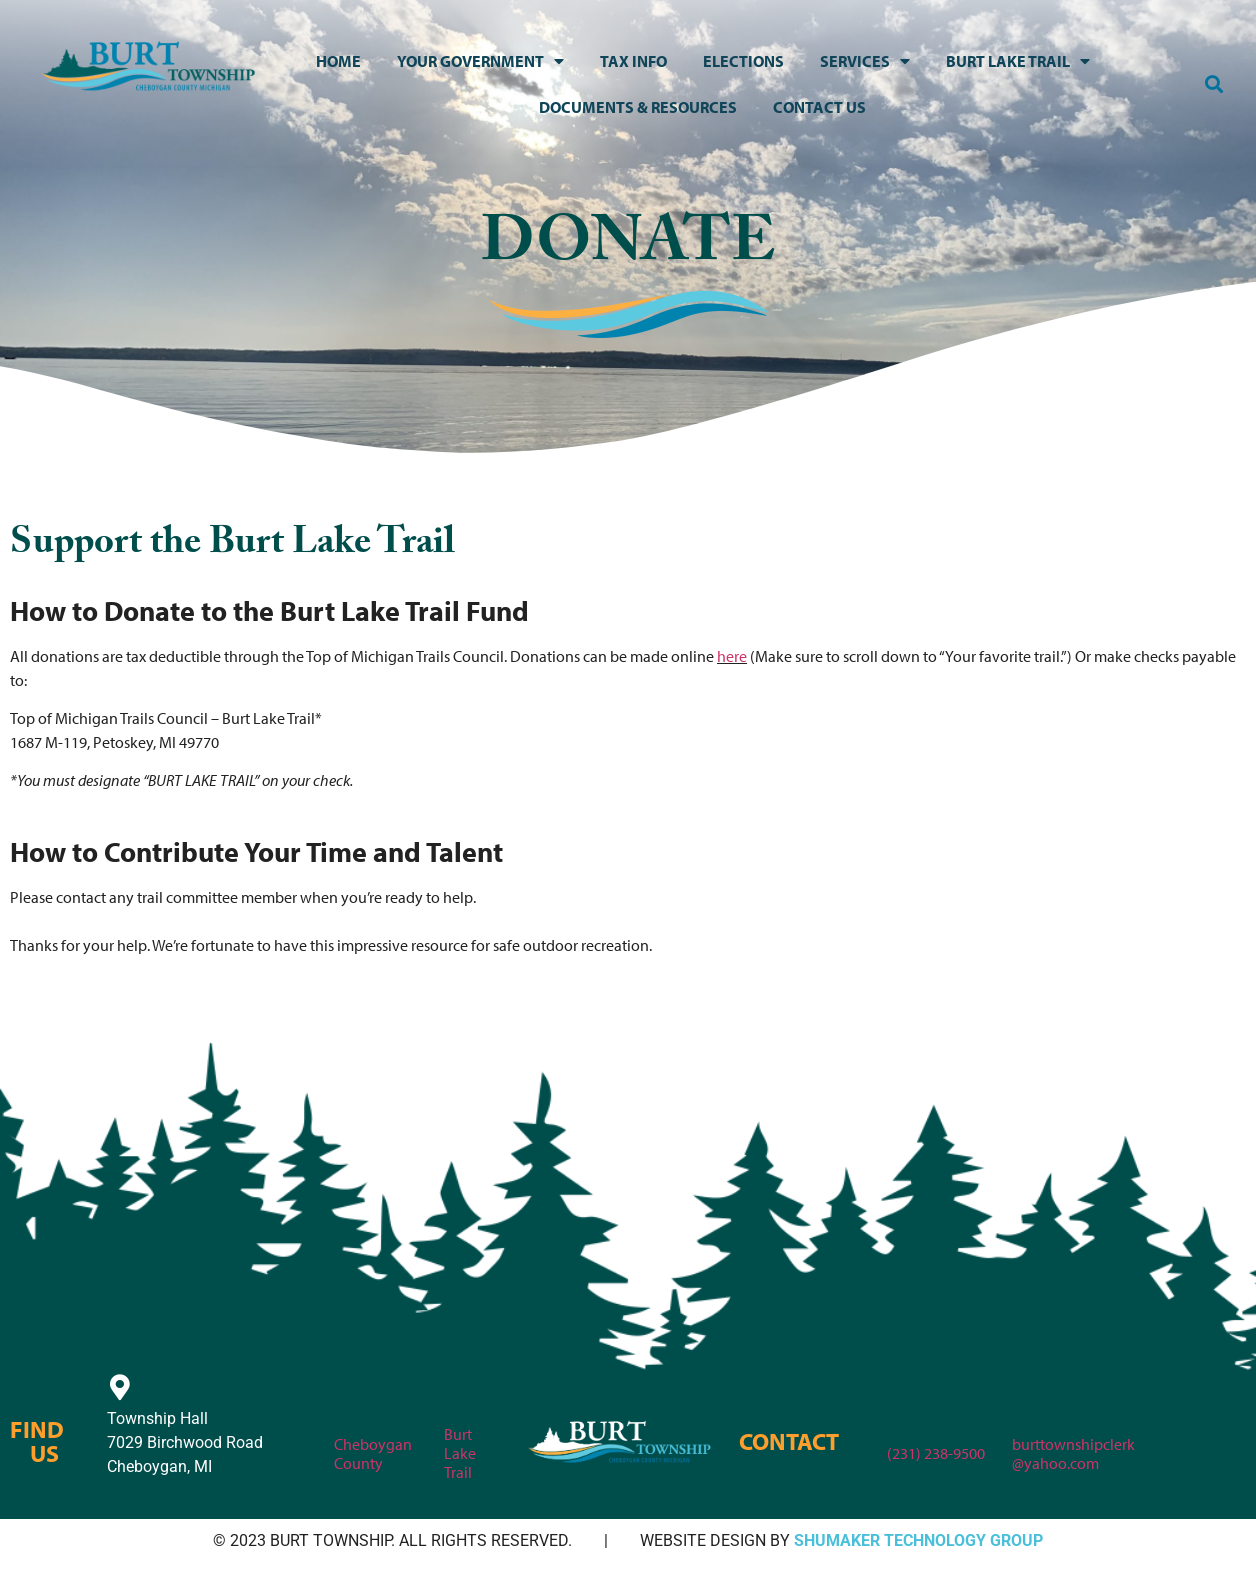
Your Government (480, 61)
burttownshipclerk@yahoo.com (1073, 1453)
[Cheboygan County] (347, 1407)
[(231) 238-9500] (900, 1416)
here (732, 656)
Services (865, 61)
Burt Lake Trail (1018, 61)
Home (338, 61)
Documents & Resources (638, 107)
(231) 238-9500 (936, 1453)
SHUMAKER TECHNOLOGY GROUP (918, 1540)
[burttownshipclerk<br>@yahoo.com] (1025, 1407)
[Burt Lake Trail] (457, 1397)
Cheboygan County (373, 1453)
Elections (743, 61)
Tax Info (633, 61)
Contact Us (819, 107)
